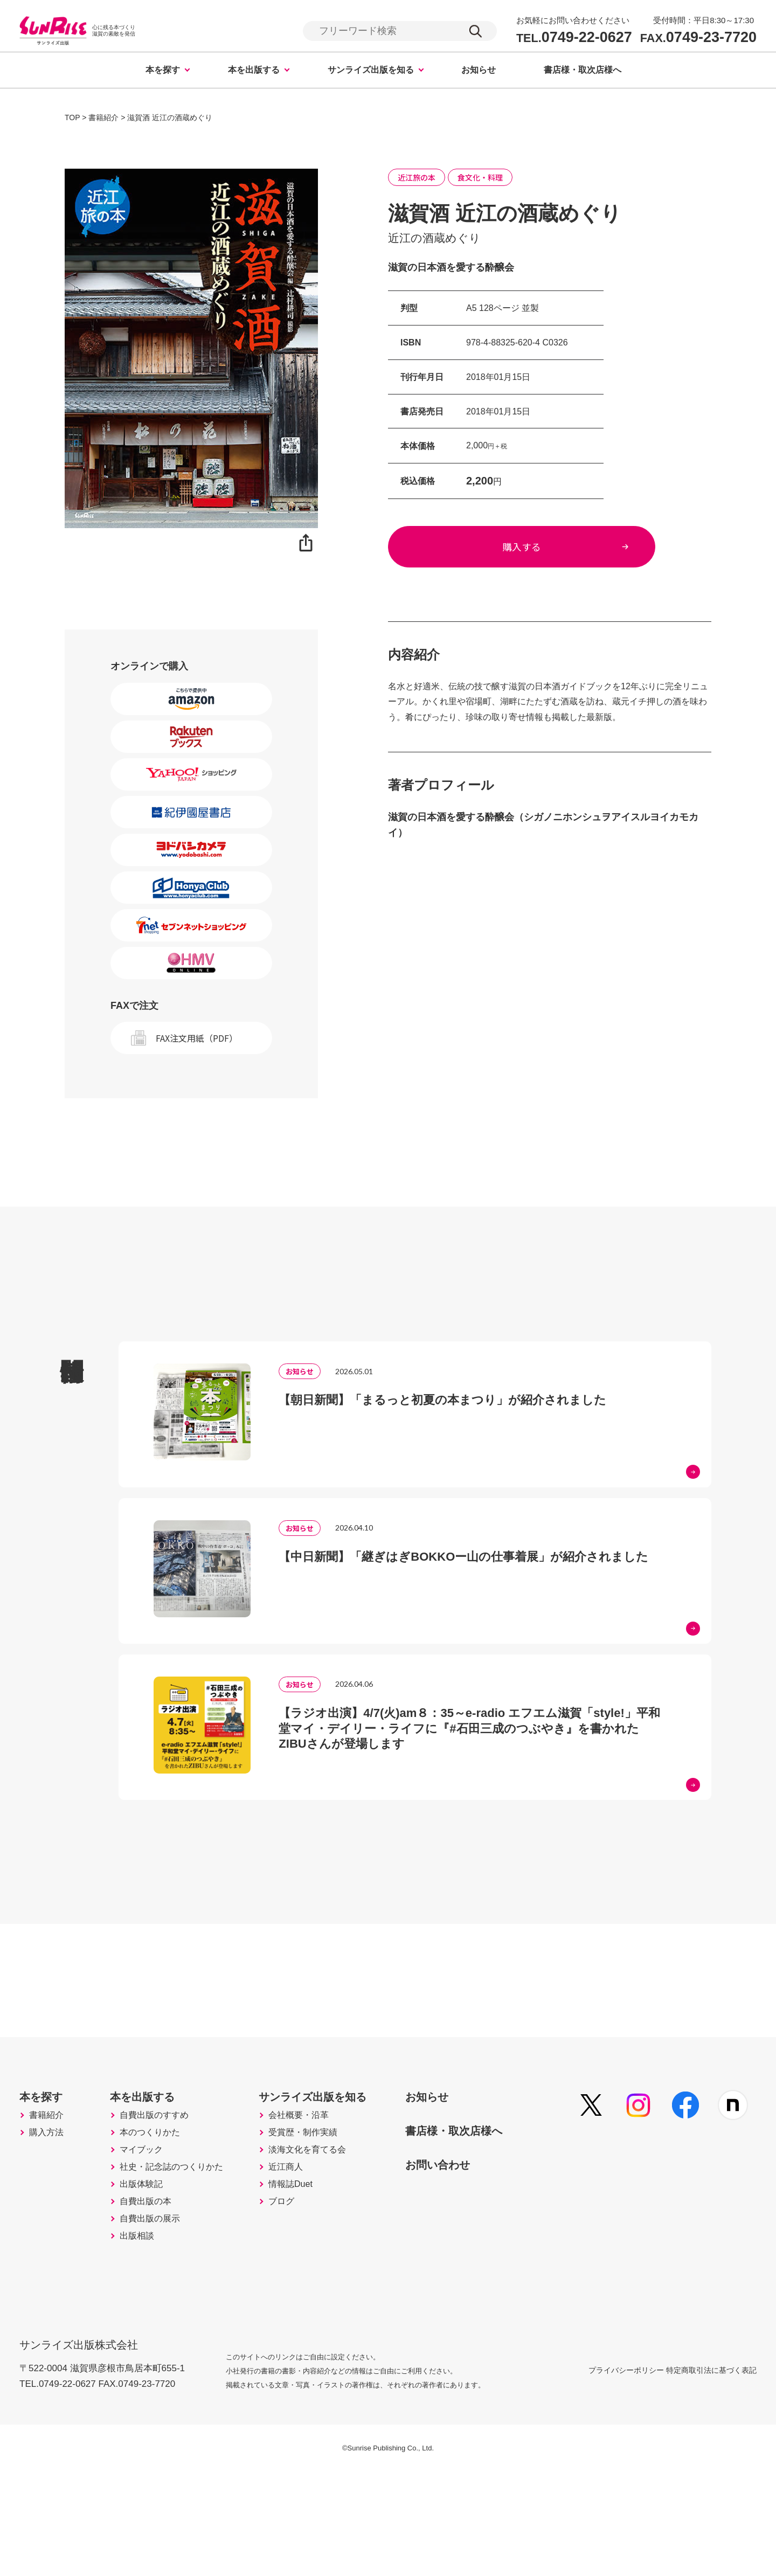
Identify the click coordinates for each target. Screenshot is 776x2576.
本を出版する (254, 71)
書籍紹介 (49, 2186)
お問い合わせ (476, 2233)
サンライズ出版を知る (371, 71)
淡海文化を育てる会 (332, 2231)
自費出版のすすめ (165, 2186)
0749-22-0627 (574, 38)
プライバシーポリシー (600, 2473)
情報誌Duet (313, 2277)
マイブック (150, 2231)
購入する (549, 554)
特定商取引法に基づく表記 (711, 2473)
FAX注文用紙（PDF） (197, 1039)
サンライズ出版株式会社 (86, 2441)
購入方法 (49, 2209)
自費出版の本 (155, 2299)
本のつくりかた (160, 2209)
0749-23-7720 (698, 38)
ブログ (303, 2299)
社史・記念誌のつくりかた (184, 2254)
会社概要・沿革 (323, 2186)
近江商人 (308, 2254)
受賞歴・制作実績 (327, 2209)
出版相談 (145, 2345)
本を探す (163, 71)
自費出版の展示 (160, 2322)
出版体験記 (150, 2277)
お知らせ (478, 71)
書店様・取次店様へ (582, 71)
